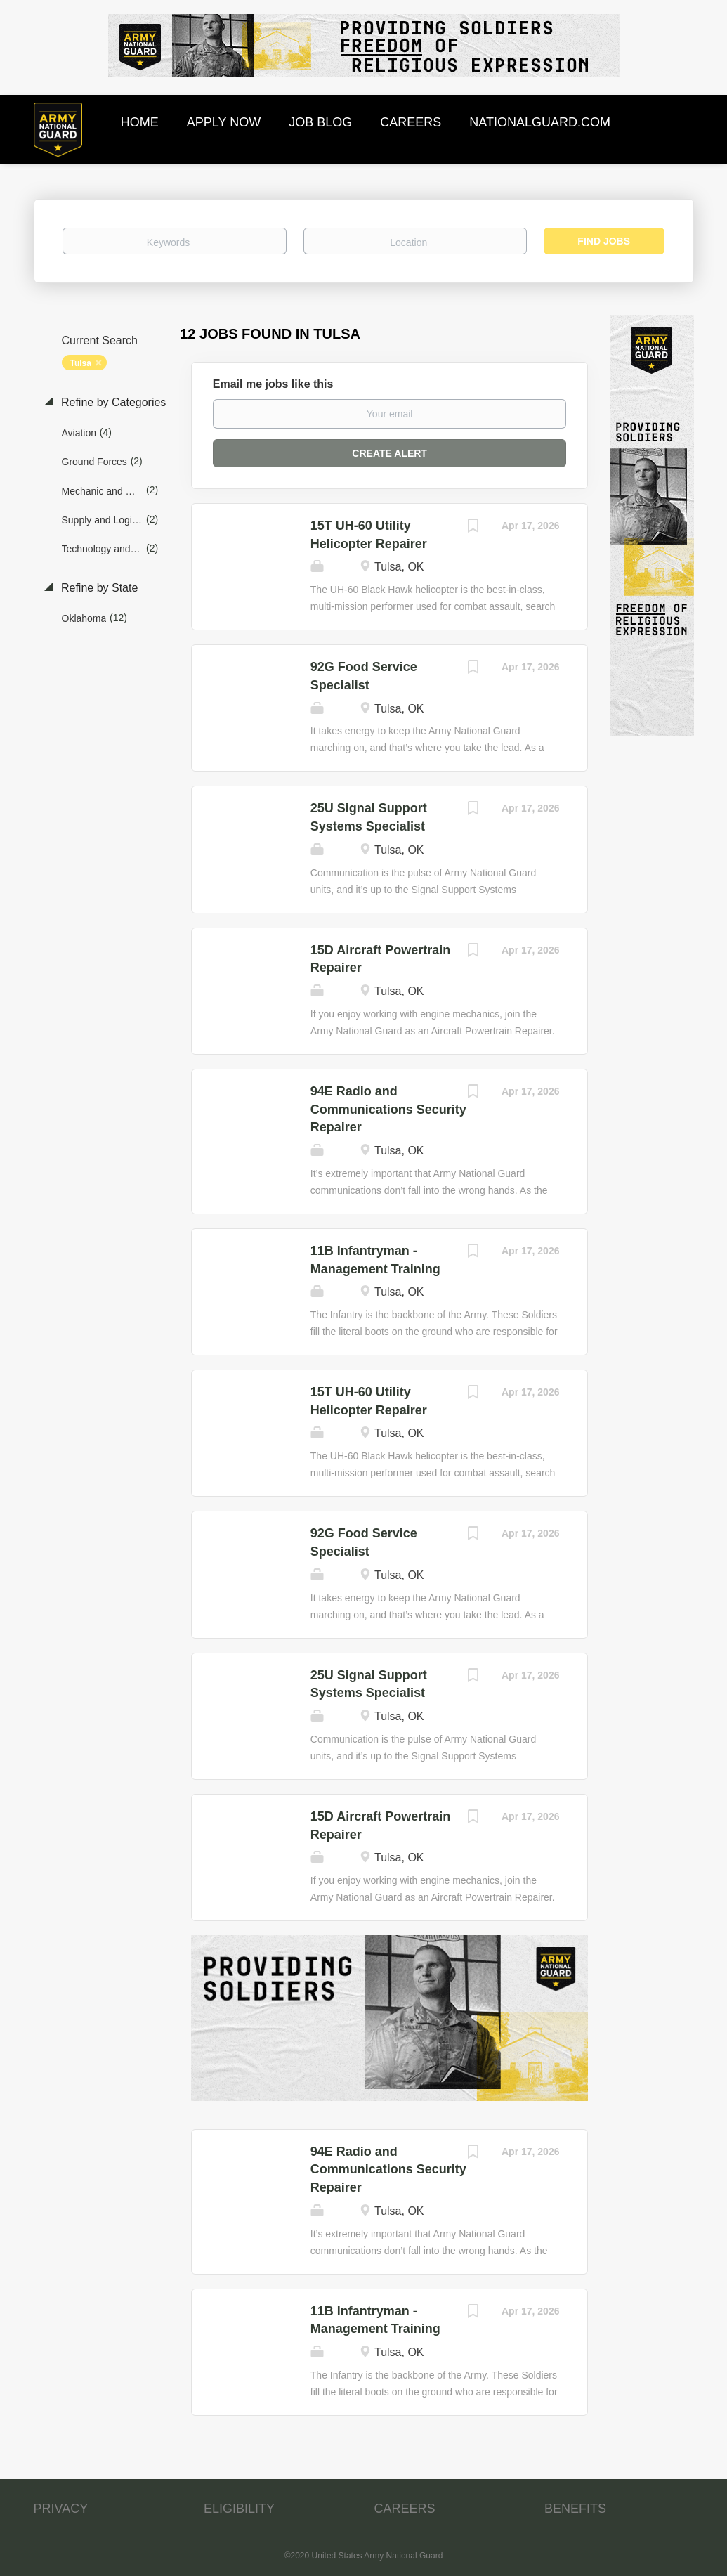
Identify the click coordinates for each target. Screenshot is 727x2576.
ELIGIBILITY (239, 2509)
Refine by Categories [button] (112, 402)
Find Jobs (603, 241)
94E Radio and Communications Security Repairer (388, 1109)
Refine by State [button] (98, 588)
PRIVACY (61, 2509)
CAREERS (404, 2509)
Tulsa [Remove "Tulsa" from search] (80, 363)
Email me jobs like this (273, 384)
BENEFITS (575, 2509)
